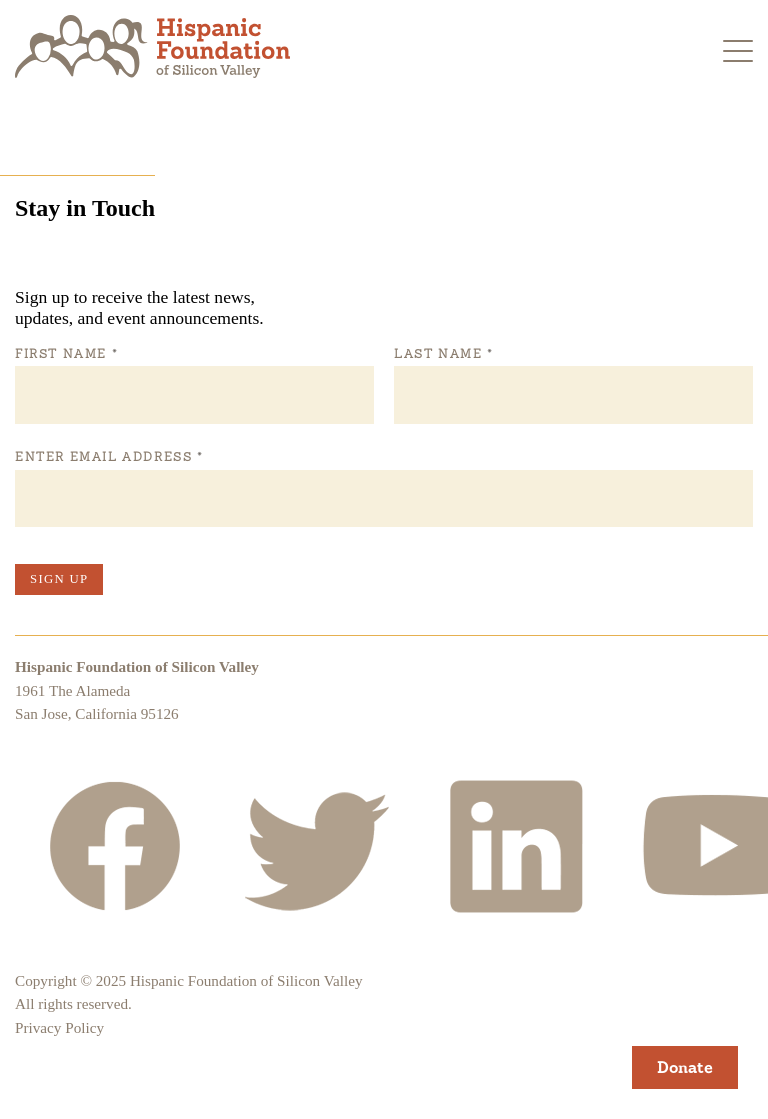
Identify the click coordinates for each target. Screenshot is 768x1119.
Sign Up (59, 579)
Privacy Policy (59, 1027)
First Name (66, 354)
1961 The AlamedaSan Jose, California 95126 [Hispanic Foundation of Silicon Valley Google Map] (97, 702)
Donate (685, 1067)
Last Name (443, 354)
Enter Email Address (108, 457)
